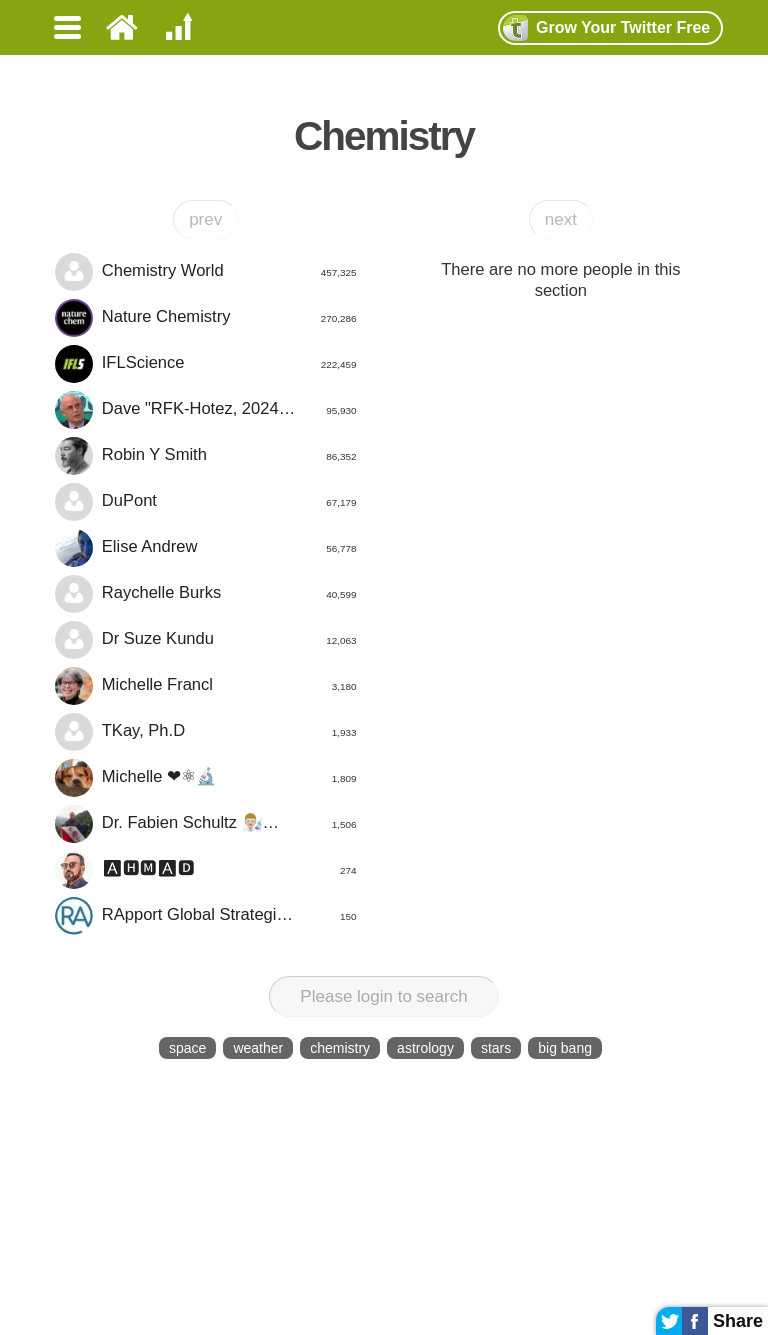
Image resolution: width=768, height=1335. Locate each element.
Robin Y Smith (205, 456)
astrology (425, 1048)
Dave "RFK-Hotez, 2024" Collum (205, 410)
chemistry (340, 1048)
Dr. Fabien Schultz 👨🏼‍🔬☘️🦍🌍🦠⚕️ (206, 824)
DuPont (205, 502)
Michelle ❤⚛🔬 (205, 778)
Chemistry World (205, 272)
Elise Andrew (205, 548)
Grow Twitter (606, 28)
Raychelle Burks (205, 594)
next (561, 219)
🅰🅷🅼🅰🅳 (205, 870)
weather (258, 1048)
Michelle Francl (205, 686)
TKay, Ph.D (205, 732)
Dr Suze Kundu (205, 640)
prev (205, 219)
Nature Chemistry (205, 318)
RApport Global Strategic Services (205, 916)
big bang (565, 1048)
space (187, 1048)
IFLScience (205, 364)
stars (496, 1048)
